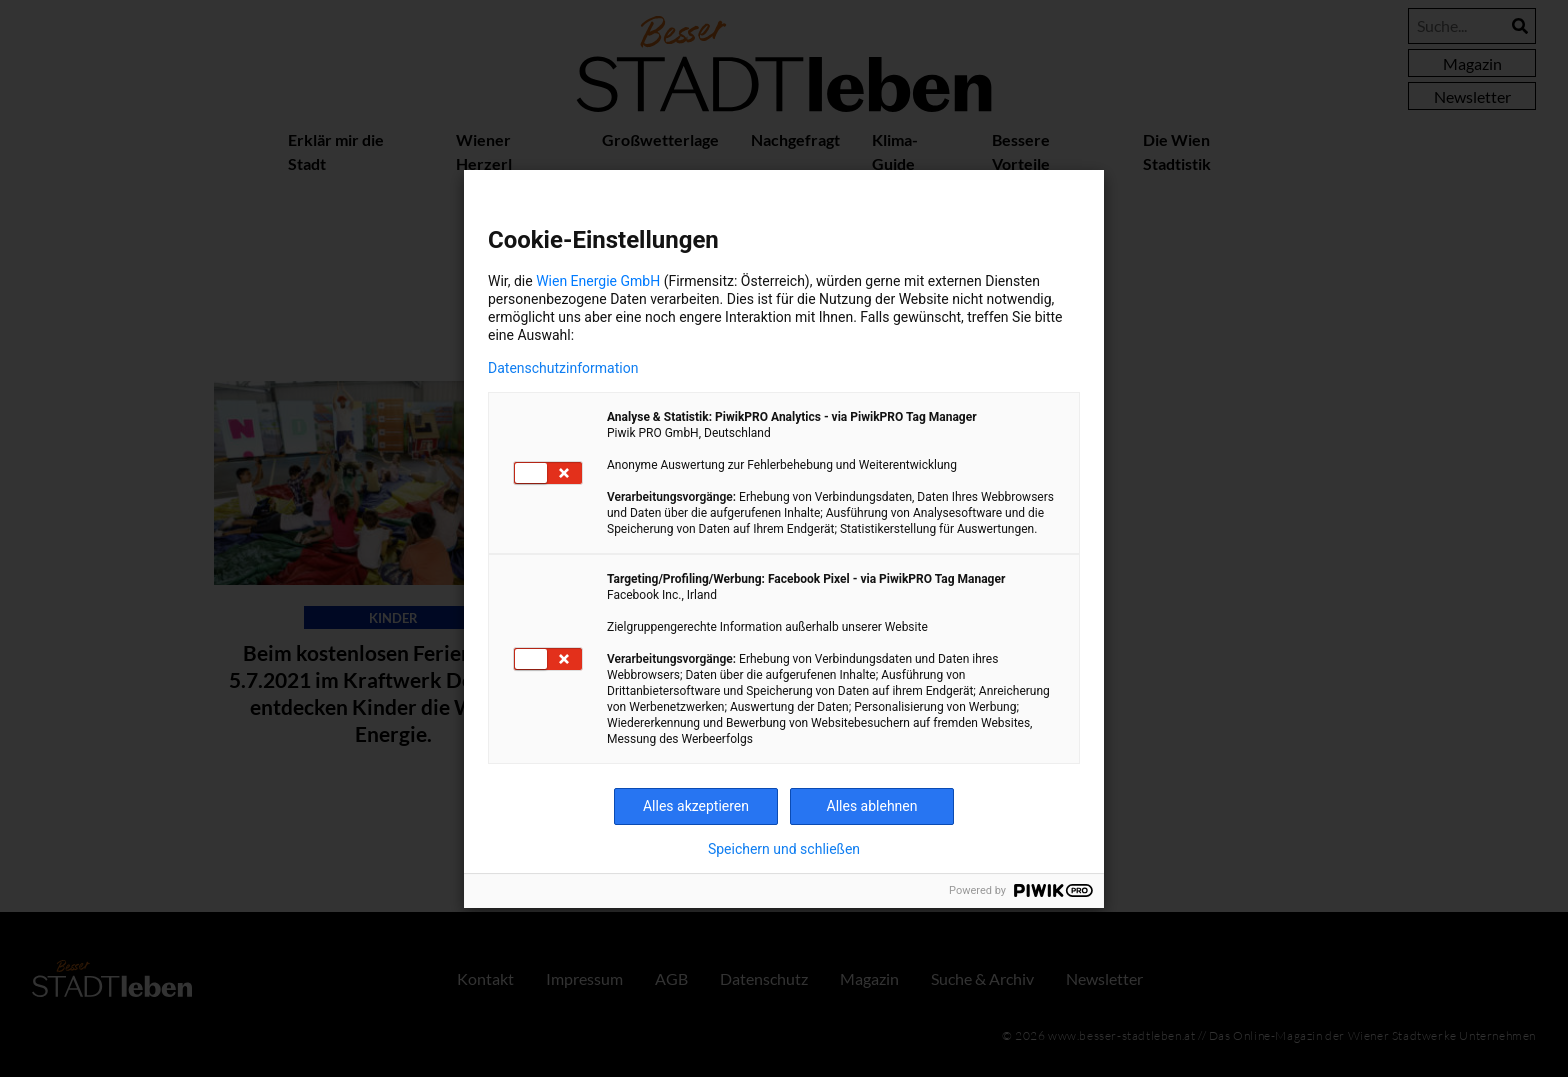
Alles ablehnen (872, 806)
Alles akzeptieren (696, 806)
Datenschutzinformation (563, 368)
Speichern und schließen (784, 849)
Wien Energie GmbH (598, 281)
